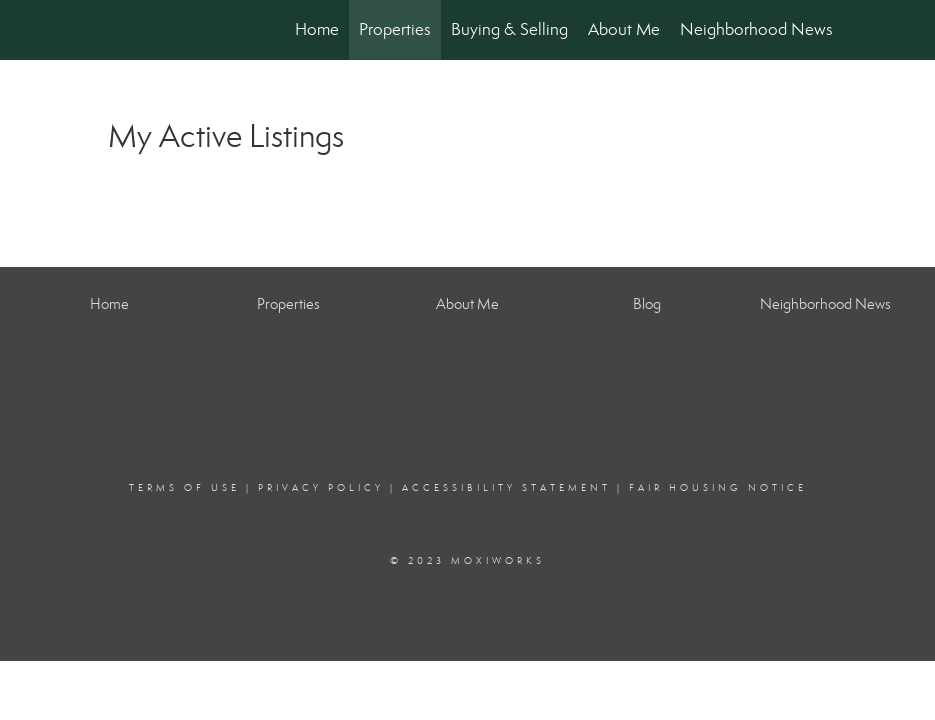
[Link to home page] (103, 30)
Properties (395, 29)
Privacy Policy (321, 488)
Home (317, 29)
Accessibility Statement (506, 488)
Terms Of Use (184, 488)
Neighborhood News (756, 29)
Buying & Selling (509, 29)
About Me (624, 29)
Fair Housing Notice (718, 488)
